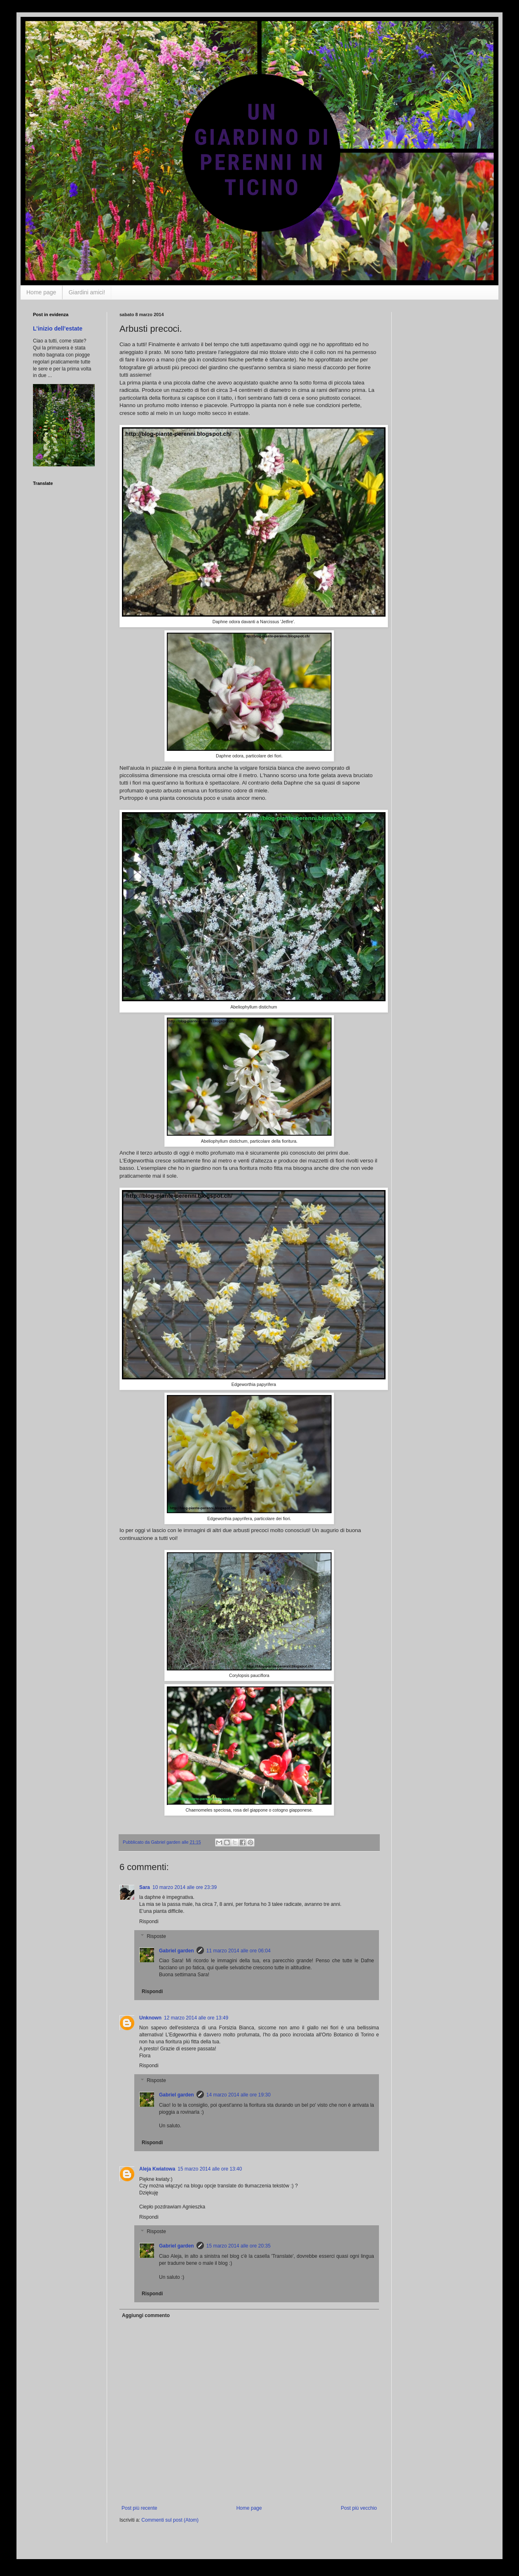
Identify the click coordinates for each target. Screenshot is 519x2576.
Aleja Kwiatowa (157, 2169)
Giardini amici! (86, 292)
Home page (41, 292)
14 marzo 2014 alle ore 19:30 (238, 2095)
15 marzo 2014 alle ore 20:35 (238, 2246)
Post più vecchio (359, 2508)
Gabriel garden (176, 1951)
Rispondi (149, 1921)
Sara (144, 1887)
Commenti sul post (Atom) (170, 2520)
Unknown (150, 2018)
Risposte (156, 1936)
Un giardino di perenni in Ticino (67, 28)
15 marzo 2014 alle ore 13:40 (210, 2169)
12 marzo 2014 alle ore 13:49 (196, 2018)
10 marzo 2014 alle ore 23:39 (184, 1887)
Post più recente (139, 2508)
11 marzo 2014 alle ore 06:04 (238, 1951)
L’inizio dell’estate (57, 328)
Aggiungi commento (146, 2315)
